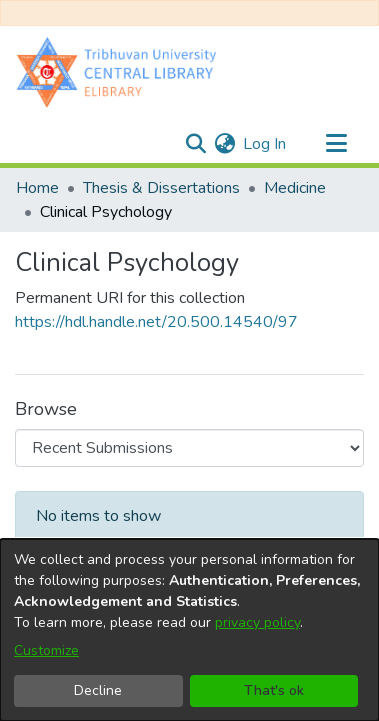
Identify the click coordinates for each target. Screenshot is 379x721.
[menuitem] (224, 144)
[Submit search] (195, 144)
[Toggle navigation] (336, 144)
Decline (98, 690)
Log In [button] (265, 144)
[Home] (121, 71)
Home (37, 188)
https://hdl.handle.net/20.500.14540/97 (156, 322)
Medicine (295, 188)
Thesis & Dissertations (161, 188)
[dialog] (189, 630)
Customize (46, 650)
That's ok (274, 690)
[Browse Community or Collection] (189, 448)
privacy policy (257, 622)
